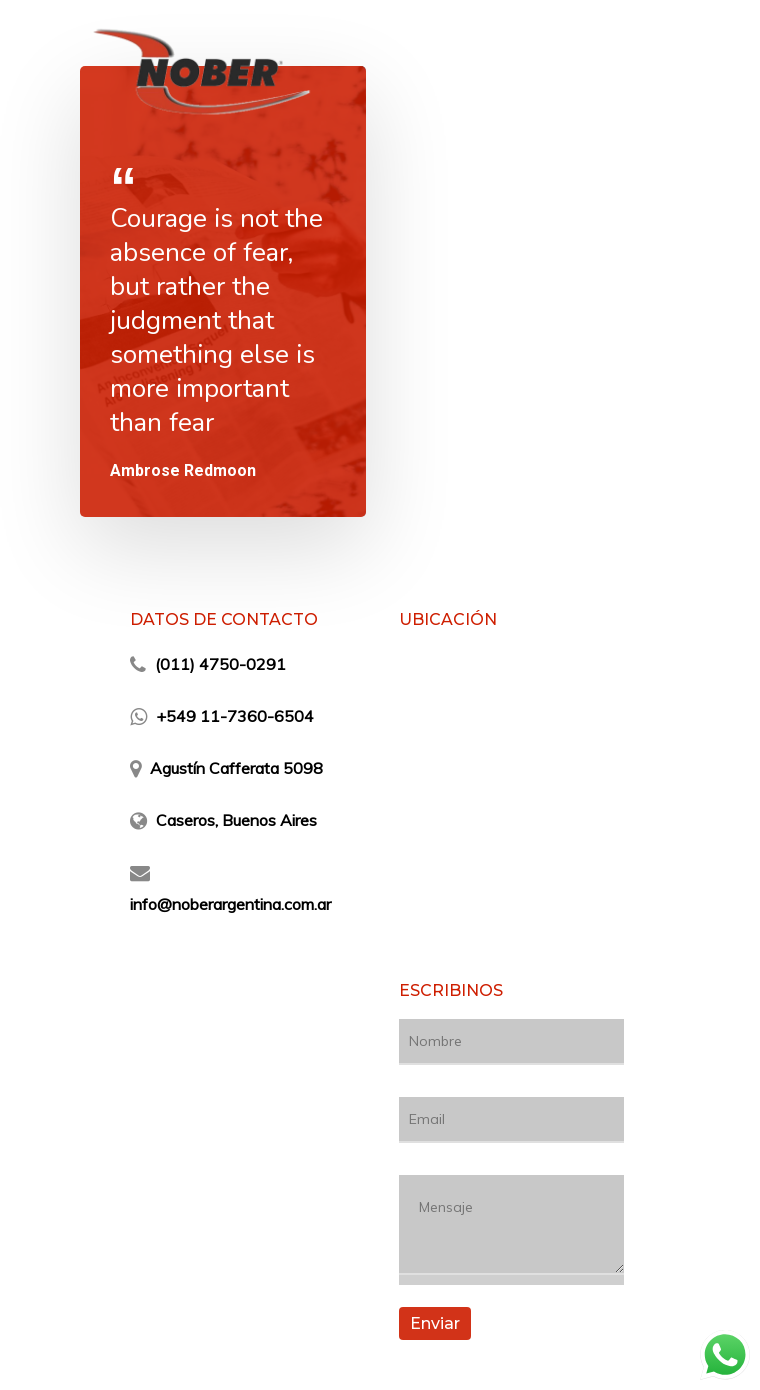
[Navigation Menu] (669, 72)
